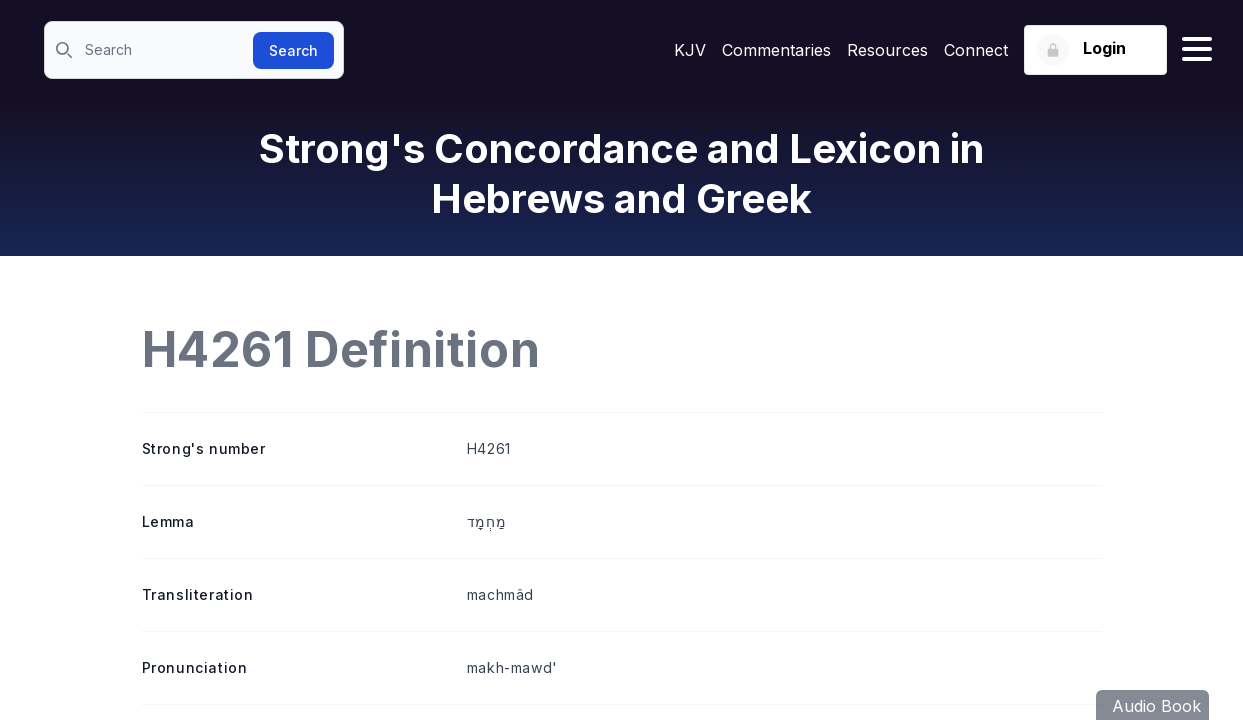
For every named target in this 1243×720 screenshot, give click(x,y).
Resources (887, 50)
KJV (690, 50)
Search (293, 50)
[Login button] (1095, 50)
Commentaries (776, 50)
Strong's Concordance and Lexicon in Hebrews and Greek (621, 173)
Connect (976, 50)
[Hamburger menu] (1197, 50)
